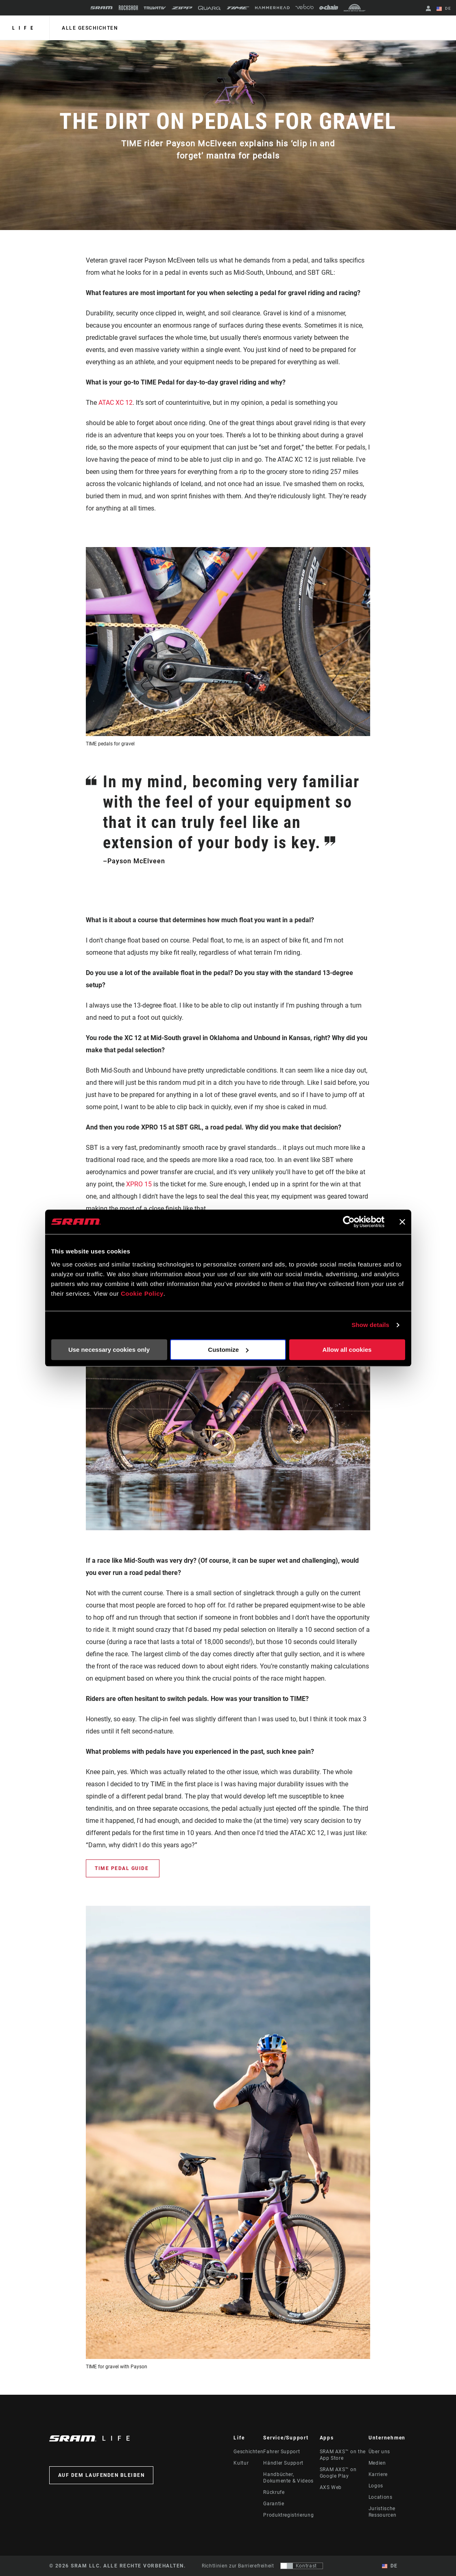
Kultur (241, 2463)
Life (24, 28)
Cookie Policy (142, 1293)
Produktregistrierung (288, 2515)
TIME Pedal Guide (123, 1868)
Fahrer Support (281, 2451)
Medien (377, 2463)
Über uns (379, 2451)
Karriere (378, 2474)
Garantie (273, 2503)
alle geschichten (90, 28)
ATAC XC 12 (115, 402)
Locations (381, 2497)
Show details (370, 1324)
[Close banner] (402, 1222)
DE (443, 9)
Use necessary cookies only (109, 1349)
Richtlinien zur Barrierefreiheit (238, 2566)
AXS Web (331, 2487)
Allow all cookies (347, 1349)
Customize (228, 1349)
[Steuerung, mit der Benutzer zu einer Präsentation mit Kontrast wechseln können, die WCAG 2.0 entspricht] (301, 2566)
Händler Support (283, 2463)
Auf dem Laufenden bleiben (101, 2475)
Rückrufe (273, 2492)
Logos (376, 2486)
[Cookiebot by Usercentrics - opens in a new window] (348, 1222)
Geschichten (248, 2451)
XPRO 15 (139, 1184)
